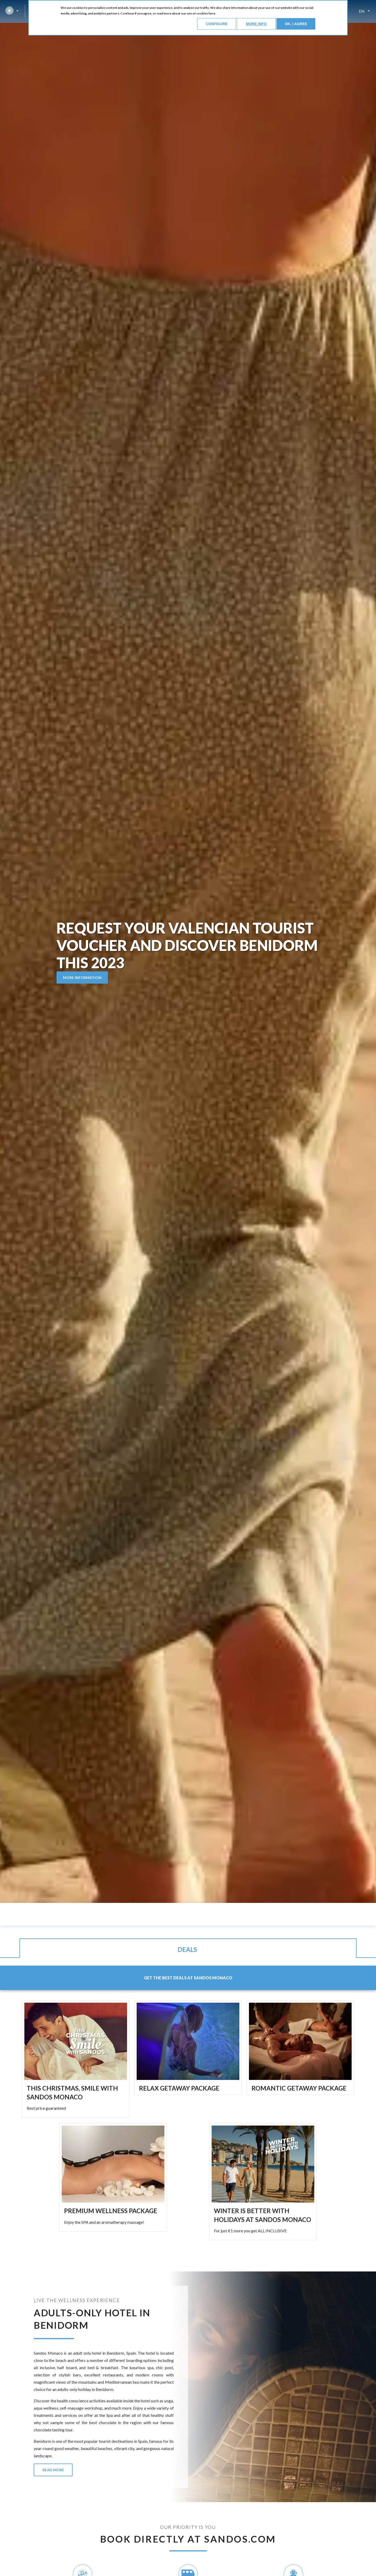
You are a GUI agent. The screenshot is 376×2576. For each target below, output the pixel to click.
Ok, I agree (296, 24)
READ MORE (53, 2476)
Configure (216, 24)
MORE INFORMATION (82, 977)
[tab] (188, 1954)
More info (256, 24)
